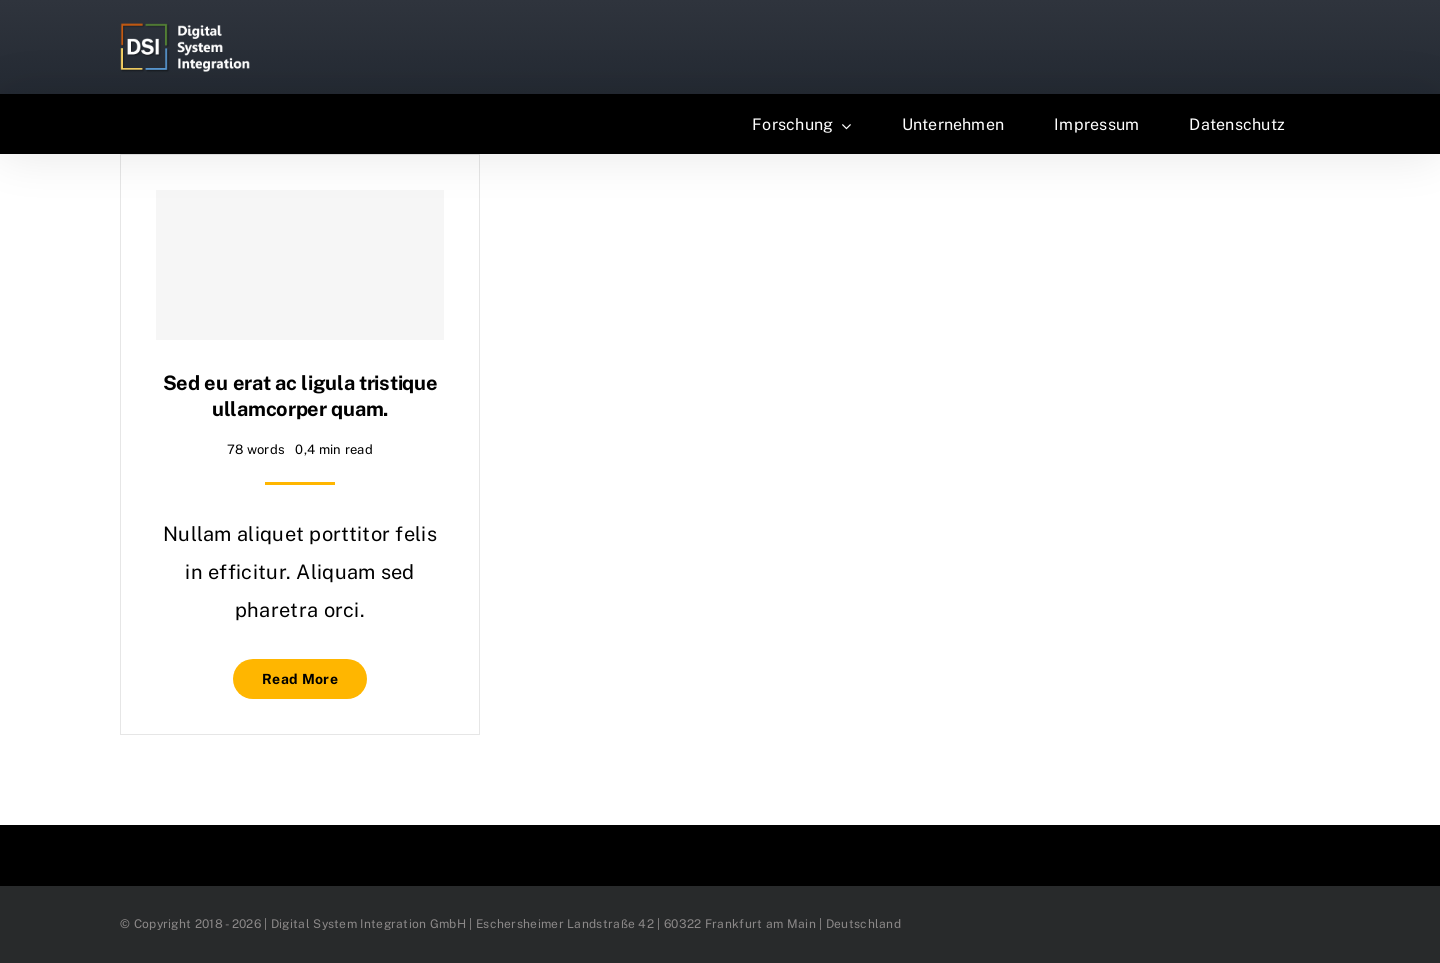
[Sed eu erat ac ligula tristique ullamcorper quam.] (300, 265)
